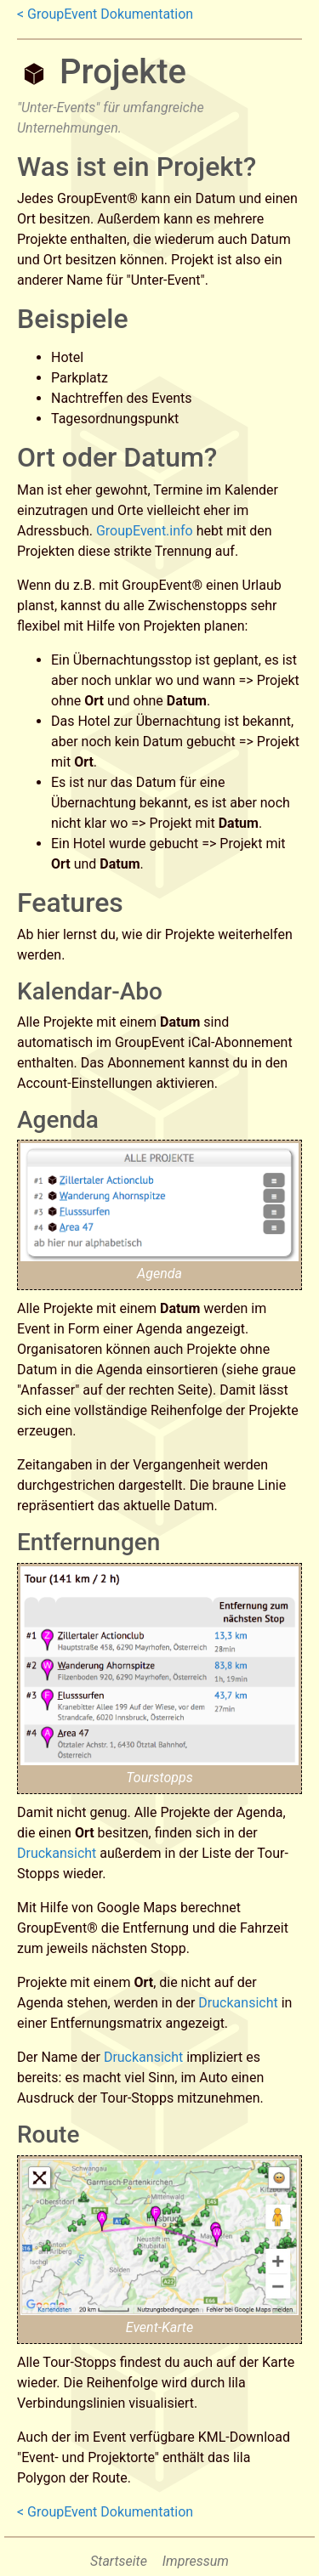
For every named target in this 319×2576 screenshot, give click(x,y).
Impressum (195, 2561)
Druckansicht (56, 1853)
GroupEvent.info (144, 531)
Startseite (118, 2561)
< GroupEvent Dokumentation (105, 14)
